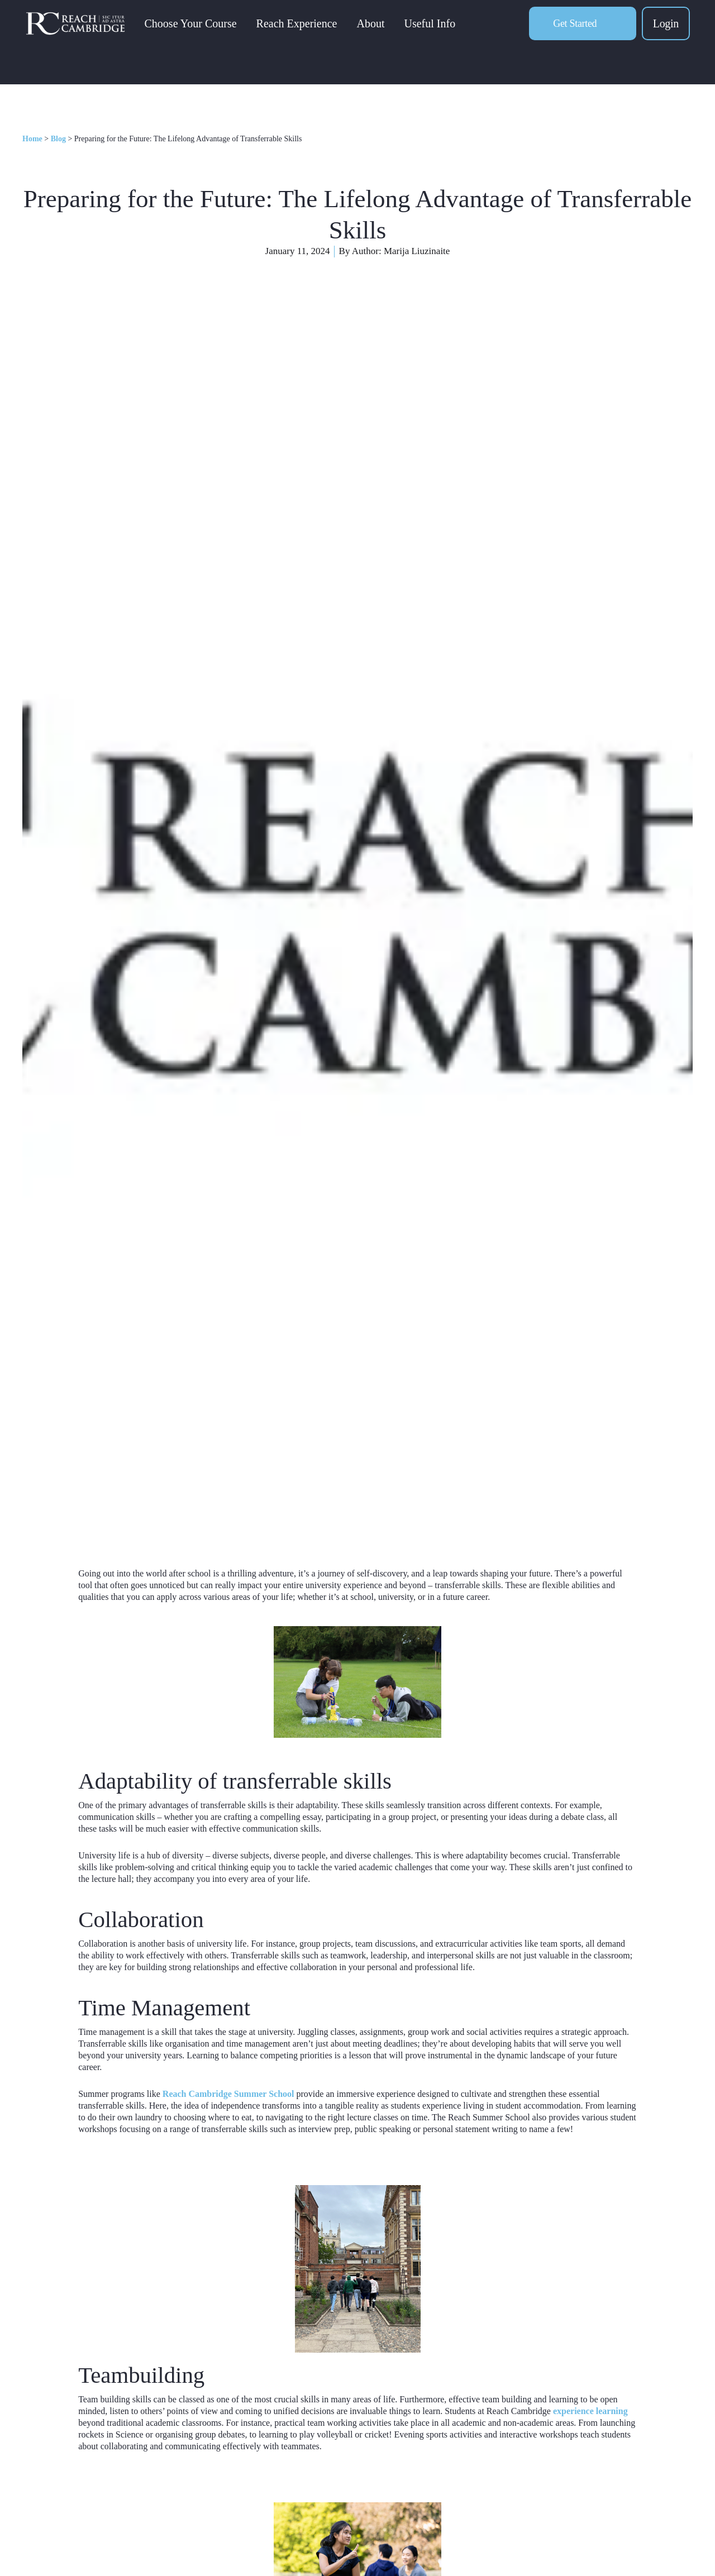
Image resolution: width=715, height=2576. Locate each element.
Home (32, 139)
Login (666, 31)
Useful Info (445, 31)
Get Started (575, 31)
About (387, 31)
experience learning (590, 2411)
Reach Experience (312, 31)
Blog (58, 139)
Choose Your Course (206, 31)
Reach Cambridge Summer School (228, 2094)
